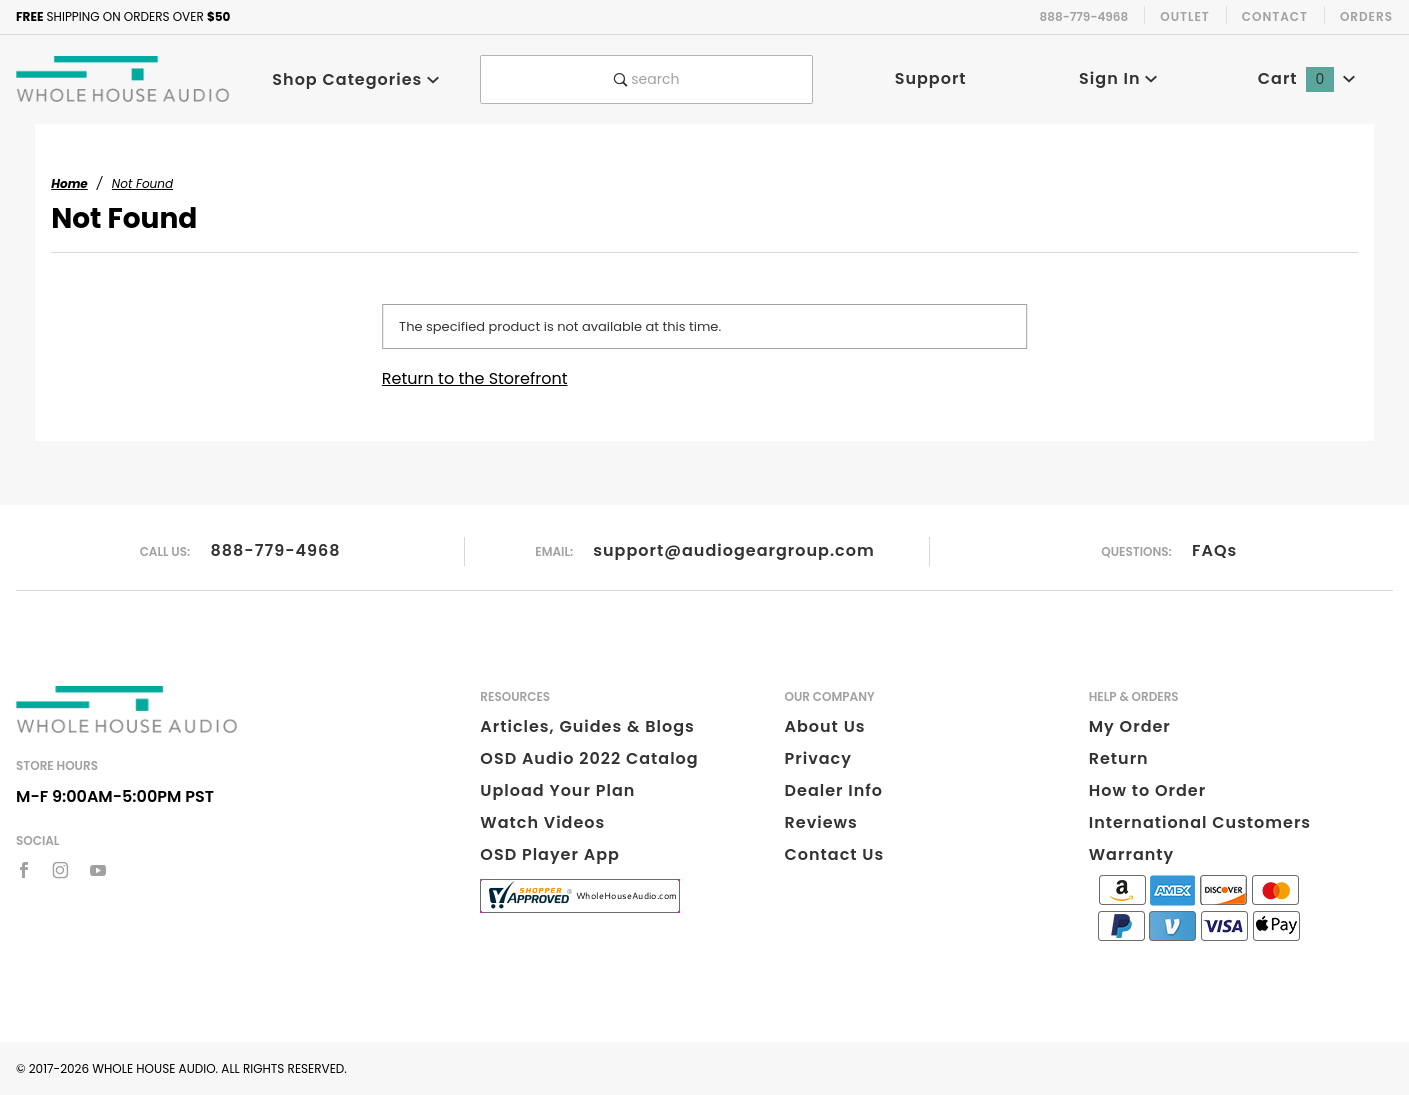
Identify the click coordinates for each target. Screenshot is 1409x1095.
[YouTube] (98, 870)
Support (931, 78)
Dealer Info (834, 790)
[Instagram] (60, 870)
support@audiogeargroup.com (733, 550)
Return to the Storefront (475, 378)
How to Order (1147, 790)
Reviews (821, 822)
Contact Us (835, 854)
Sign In (1118, 78)
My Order (1130, 726)
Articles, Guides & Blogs (587, 726)
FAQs (1214, 550)
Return (1119, 758)
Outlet (1185, 16)
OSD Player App (550, 854)
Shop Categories (356, 79)
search (647, 79)
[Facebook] (24, 870)
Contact (1275, 16)
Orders (1366, 16)
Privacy (818, 758)
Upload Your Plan (557, 790)
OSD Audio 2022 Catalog (589, 758)
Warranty (1131, 854)
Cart (1307, 78)
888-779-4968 (275, 550)
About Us (825, 726)
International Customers (1200, 822)
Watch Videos (542, 822)
